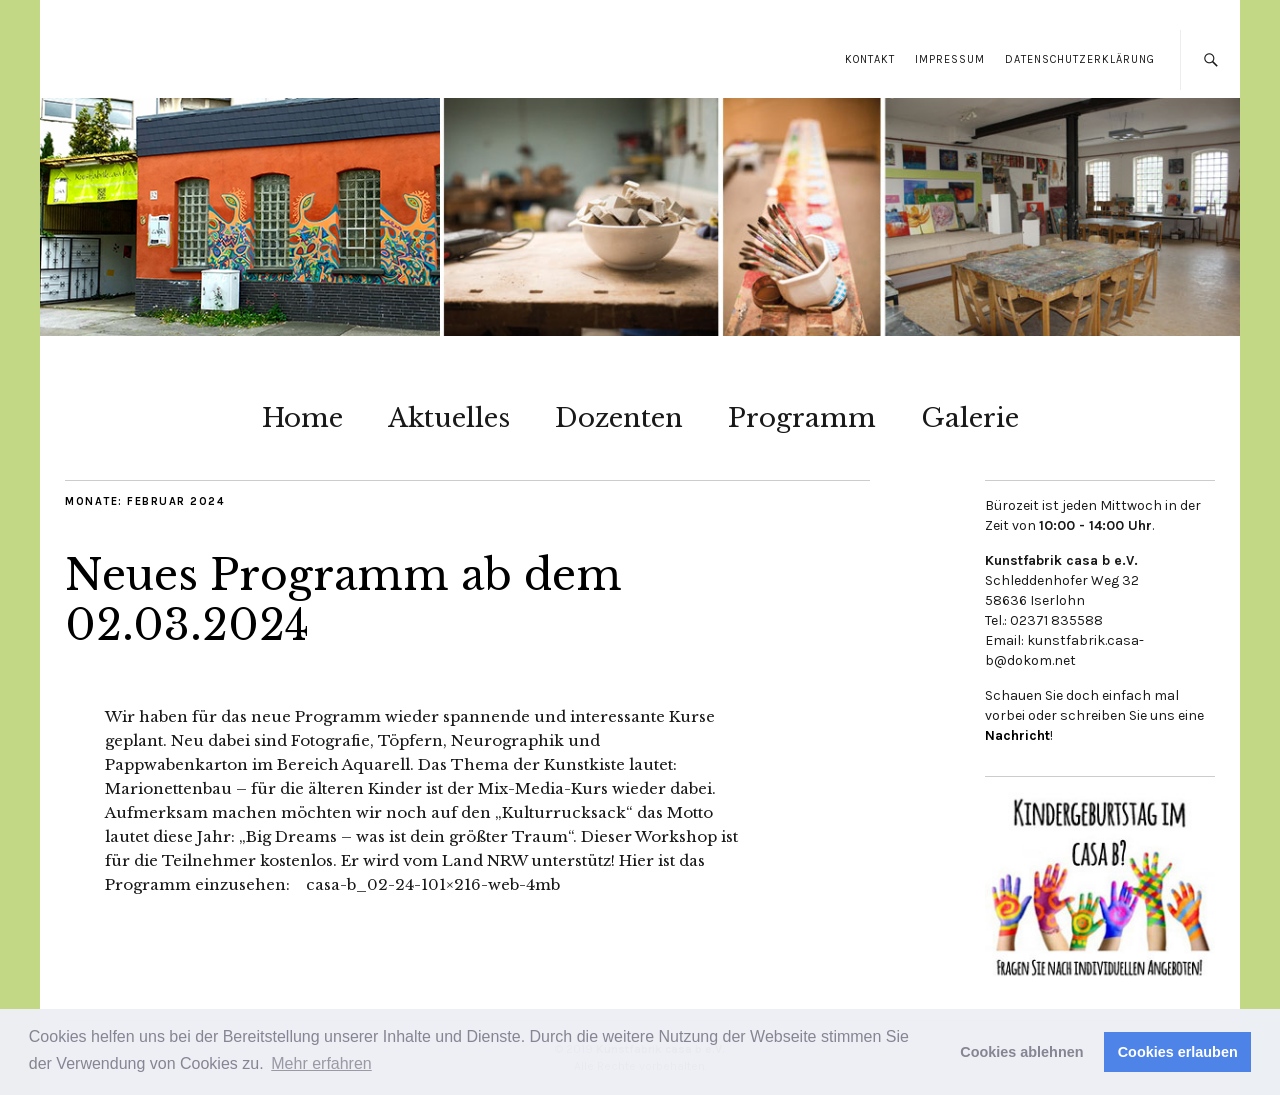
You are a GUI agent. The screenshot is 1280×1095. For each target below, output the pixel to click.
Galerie (970, 418)
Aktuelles (449, 418)
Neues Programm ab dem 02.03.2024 (343, 600)
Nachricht (1017, 735)
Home (302, 418)
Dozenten (619, 418)
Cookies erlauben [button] (1178, 1052)
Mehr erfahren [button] (321, 1063)
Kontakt (870, 59)
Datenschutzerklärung (1080, 59)
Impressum (950, 59)
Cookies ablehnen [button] (1021, 1052)
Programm (802, 418)
